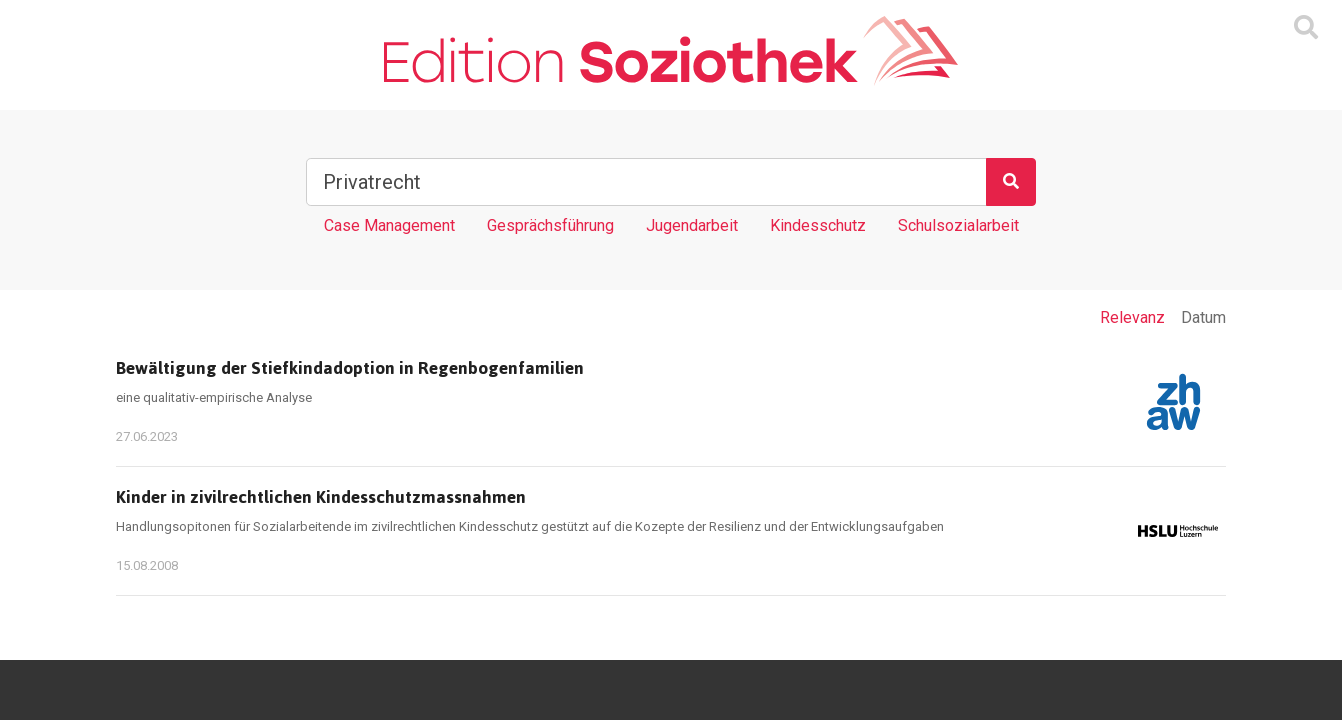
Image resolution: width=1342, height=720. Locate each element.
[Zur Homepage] (670, 51)
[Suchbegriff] (646, 182)
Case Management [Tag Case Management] (389, 225)
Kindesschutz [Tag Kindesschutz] (818, 225)
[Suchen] (1011, 182)
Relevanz (1132, 317)
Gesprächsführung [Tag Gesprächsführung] (550, 225)
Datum (1203, 317)
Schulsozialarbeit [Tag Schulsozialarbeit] (958, 225)
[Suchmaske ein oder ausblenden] (1306, 28)
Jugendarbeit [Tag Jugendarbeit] (692, 225)
